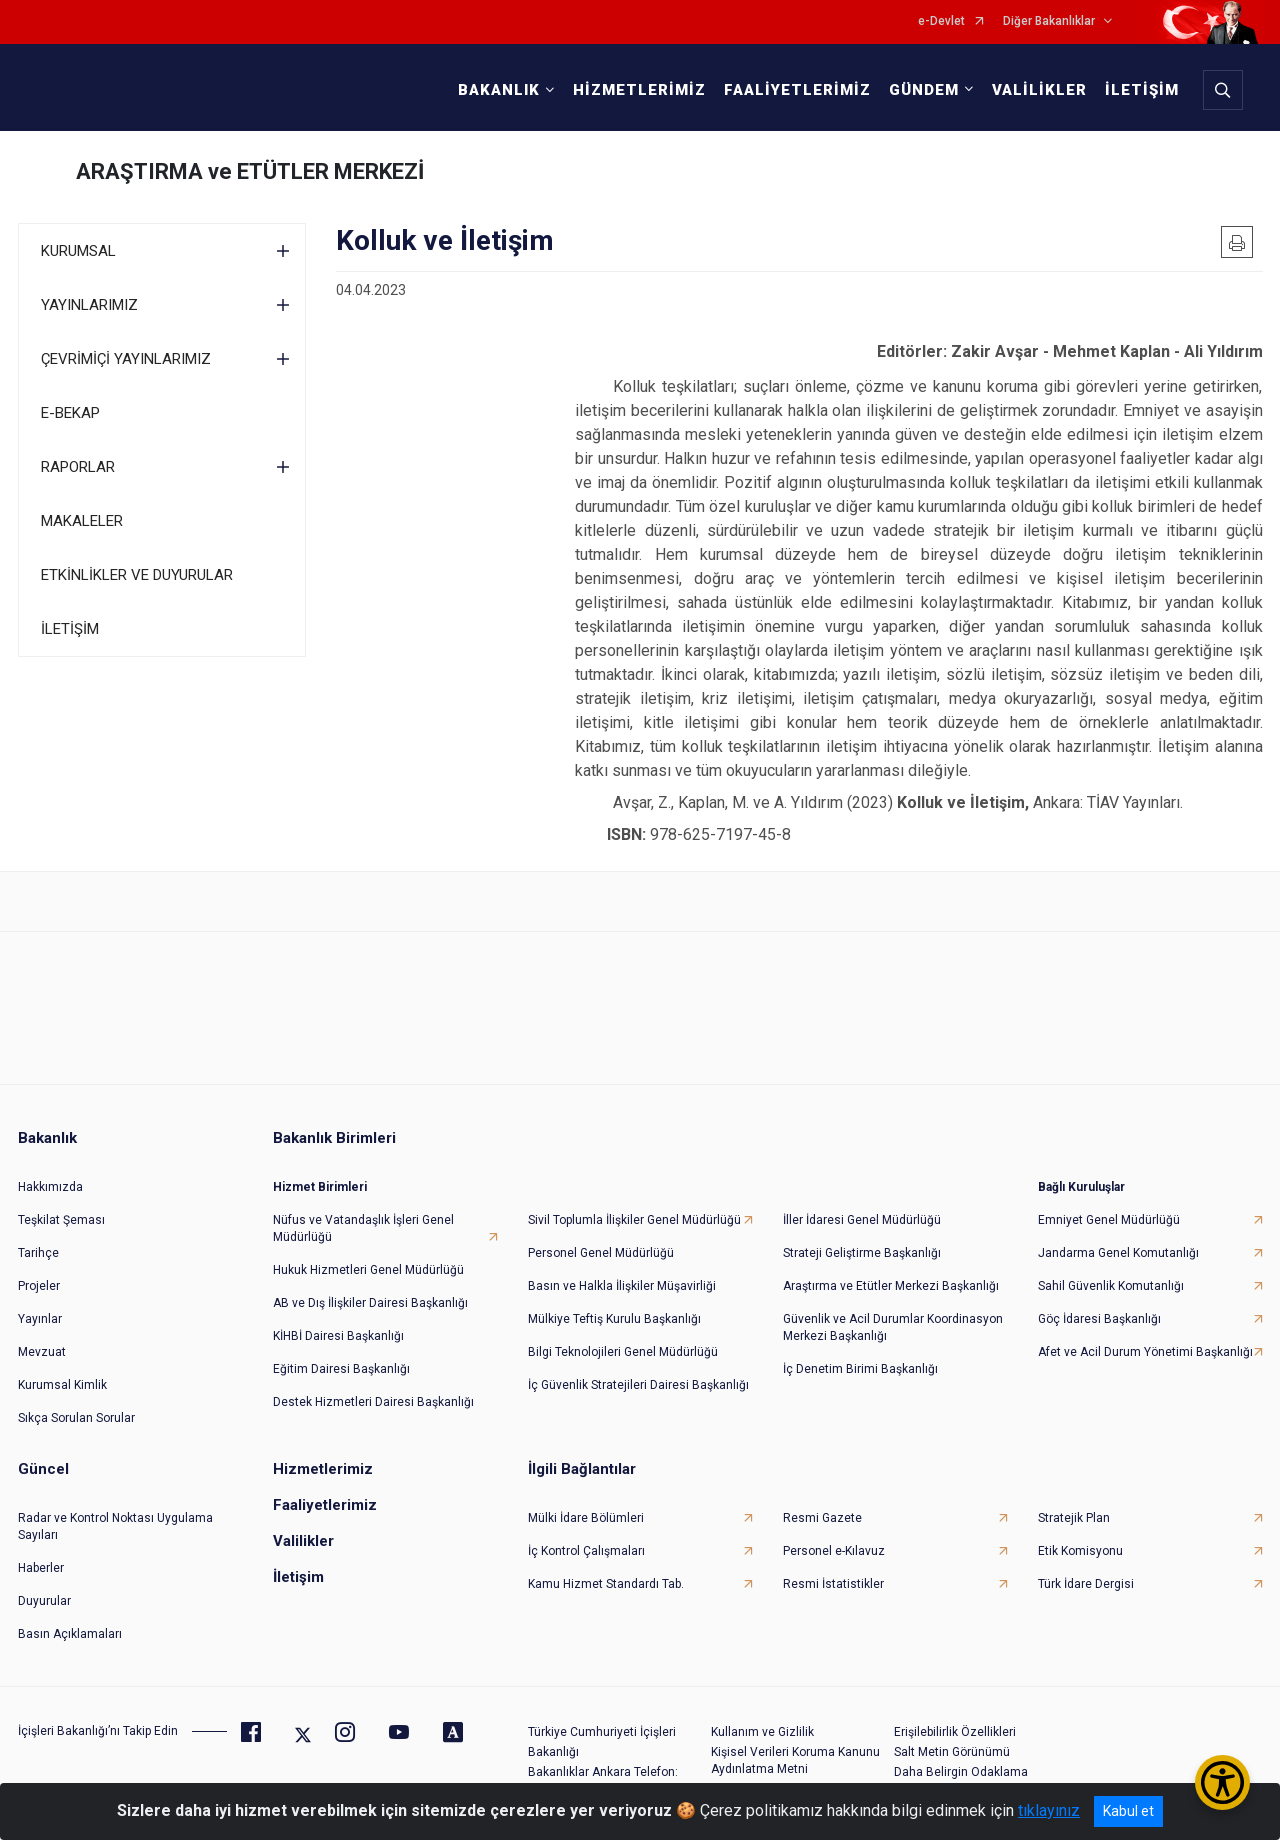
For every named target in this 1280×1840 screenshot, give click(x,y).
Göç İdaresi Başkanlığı (1099, 1319)
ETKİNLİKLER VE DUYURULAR (137, 575)
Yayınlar (40, 1319)
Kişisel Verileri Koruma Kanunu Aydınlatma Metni (795, 1760)
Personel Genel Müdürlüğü (601, 1253)
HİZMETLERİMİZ (639, 90)
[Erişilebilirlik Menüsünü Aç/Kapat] (1222, 1782)
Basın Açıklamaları (70, 1634)
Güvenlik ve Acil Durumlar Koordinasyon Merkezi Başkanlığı (893, 1327)
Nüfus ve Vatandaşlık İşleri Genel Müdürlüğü (363, 1228)
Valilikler (303, 1541)
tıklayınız (1049, 1810)
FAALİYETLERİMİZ (797, 90)
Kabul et (1128, 1811)
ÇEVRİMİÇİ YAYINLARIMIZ (126, 359)
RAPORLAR (78, 467)
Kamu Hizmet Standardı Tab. (606, 1584)
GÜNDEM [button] (924, 90)
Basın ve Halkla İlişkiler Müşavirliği (622, 1286)
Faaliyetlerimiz (325, 1505)
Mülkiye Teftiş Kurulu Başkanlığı (614, 1319)
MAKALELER (82, 521)
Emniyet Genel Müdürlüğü (1109, 1220)
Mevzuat (42, 1352)
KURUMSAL (78, 251)
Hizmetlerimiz (323, 1469)
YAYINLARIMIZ (89, 305)
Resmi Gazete (822, 1518)
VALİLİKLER (1039, 90)
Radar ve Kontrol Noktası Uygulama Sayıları (115, 1526)
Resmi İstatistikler (833, 1584)
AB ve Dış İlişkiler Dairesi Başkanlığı (370, 1303)
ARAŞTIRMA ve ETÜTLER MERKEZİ (250, 171)
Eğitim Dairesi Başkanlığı (341, 1369)
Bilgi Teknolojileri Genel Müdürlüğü (623, 1352)
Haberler (41, 1568)
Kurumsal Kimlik (62, 1385)
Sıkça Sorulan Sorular (76, 1418)
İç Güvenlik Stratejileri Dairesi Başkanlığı (638, 1385)
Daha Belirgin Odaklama (961, 1772)
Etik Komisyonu (1080, 1551)
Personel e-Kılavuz (834, 1551)
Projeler (39, 1286)
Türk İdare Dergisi (1086, 1584)
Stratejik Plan (1074, 1518)
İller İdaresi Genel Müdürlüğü (862, 1220)
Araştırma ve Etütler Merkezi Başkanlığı (891, 1286)
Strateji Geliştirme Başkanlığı (862, 1253)
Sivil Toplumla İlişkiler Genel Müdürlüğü (634, 1220)
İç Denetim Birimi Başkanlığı (860, 1369)
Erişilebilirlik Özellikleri (955, 1732)
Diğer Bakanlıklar (1049, 21)
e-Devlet (941, 21)
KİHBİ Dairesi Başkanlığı (338, 1336)
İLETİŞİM (1142, 90)
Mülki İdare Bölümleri (586, 1518)
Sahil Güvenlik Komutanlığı (1111, 1286)
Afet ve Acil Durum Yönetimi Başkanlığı (1145, 1352)
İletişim (298, 1577)
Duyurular (44, 1601)
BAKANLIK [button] (499, 90)
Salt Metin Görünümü (952, 1752)
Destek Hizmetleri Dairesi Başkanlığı (373, 1402)
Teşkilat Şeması (61, 1220)
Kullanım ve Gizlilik (762, 1732)
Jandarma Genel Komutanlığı (1118, 1253)
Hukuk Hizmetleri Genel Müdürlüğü (368, 1270)
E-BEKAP (70, 413)
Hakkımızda (50, 1187)
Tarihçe (38, 1253)
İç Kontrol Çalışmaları (586, 1551)
